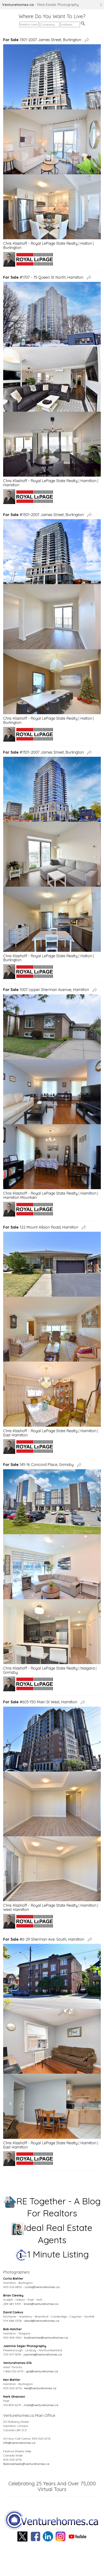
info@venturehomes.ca (19, 2443)
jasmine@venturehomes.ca (43, 2354)
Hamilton (88, 480)
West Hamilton (16, 1909)
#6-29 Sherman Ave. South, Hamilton (44, 1939)
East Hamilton (15, 1435)
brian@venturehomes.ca (41, 2304)
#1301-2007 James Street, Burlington (44, 514)
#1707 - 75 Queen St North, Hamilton (44, 277)
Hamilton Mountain (20, 1197)
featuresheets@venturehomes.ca (26, 2464)
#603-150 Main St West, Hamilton (41, 1701)
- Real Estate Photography (40, 4)
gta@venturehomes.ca (42, 2371)
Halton (86, 243)
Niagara (87, 1668)
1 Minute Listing (52, 2254)
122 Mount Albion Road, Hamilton (41, 1227)
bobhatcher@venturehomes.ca (46, 2337)
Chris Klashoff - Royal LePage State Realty (40, 243)
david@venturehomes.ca (41, 2321)
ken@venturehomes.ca (40, 2388)
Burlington (12, 247)
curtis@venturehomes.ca (42, 2287)
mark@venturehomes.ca (41, 2405)
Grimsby (10, 1672)
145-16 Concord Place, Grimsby (39, 1464)
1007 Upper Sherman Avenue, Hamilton (47, 989)
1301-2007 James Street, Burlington (43, 39)
